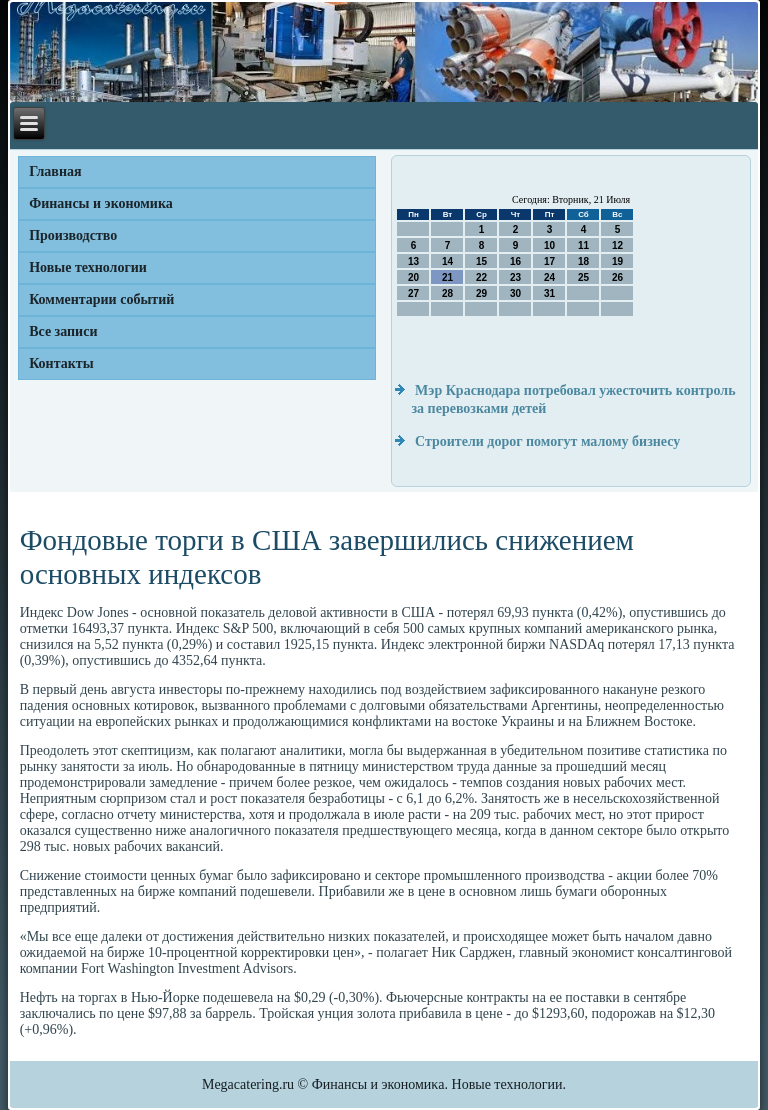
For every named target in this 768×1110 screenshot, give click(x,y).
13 (413, 261)
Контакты (61, 363)
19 (617, 261)
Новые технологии (88, 267)
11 (583, 245)
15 (481, 261)
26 (617, 277)
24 (549, 277)
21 (447, 277)
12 (617, 245)
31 (549, 293)
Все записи (63, 331)
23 (515, 277)
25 (583, 277)
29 (481, 293)
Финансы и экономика (101, 203)
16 (515, 261)
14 (447, 261)
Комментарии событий (101, 299)
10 (549, 245)
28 (447, 293)
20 (413, 277)
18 (583, 261)
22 (481, 277)
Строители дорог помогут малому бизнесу (547, 441)
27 (413, 293)
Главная (55, 171)
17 (549, 261)
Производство (73, 235)
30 (515, 293)
